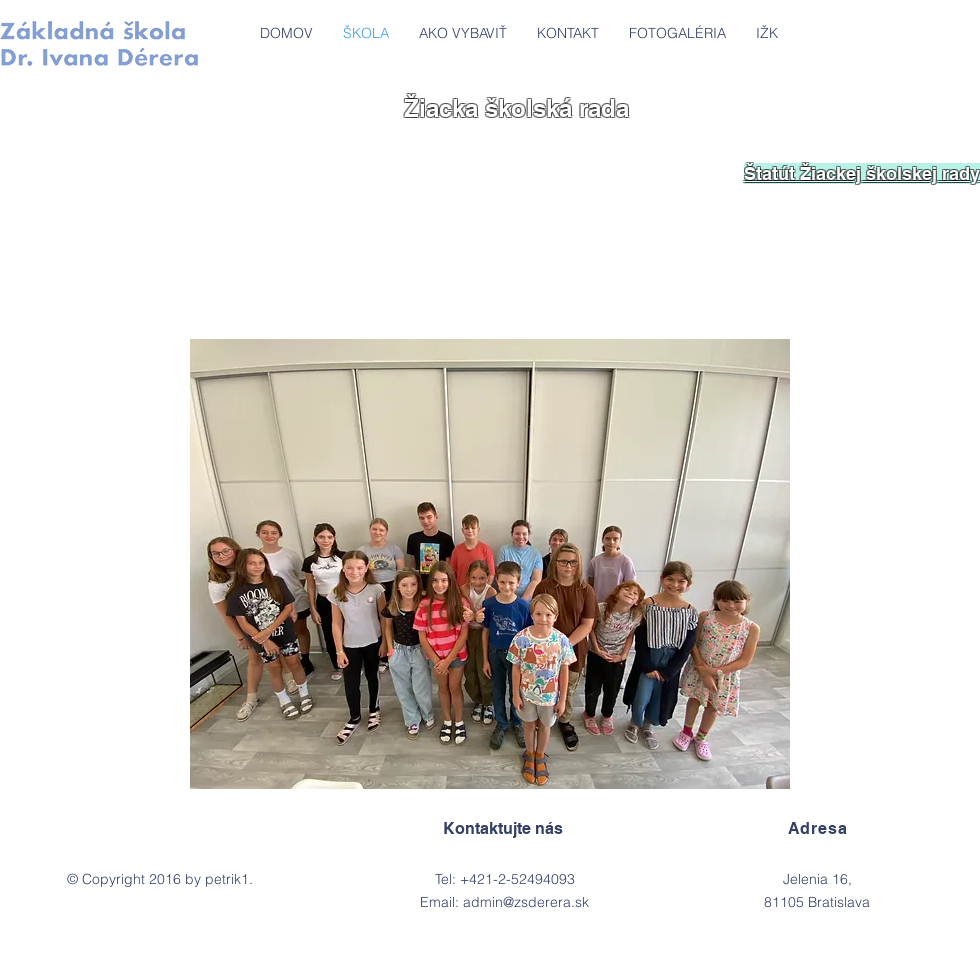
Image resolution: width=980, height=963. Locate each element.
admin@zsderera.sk (526, 902)
